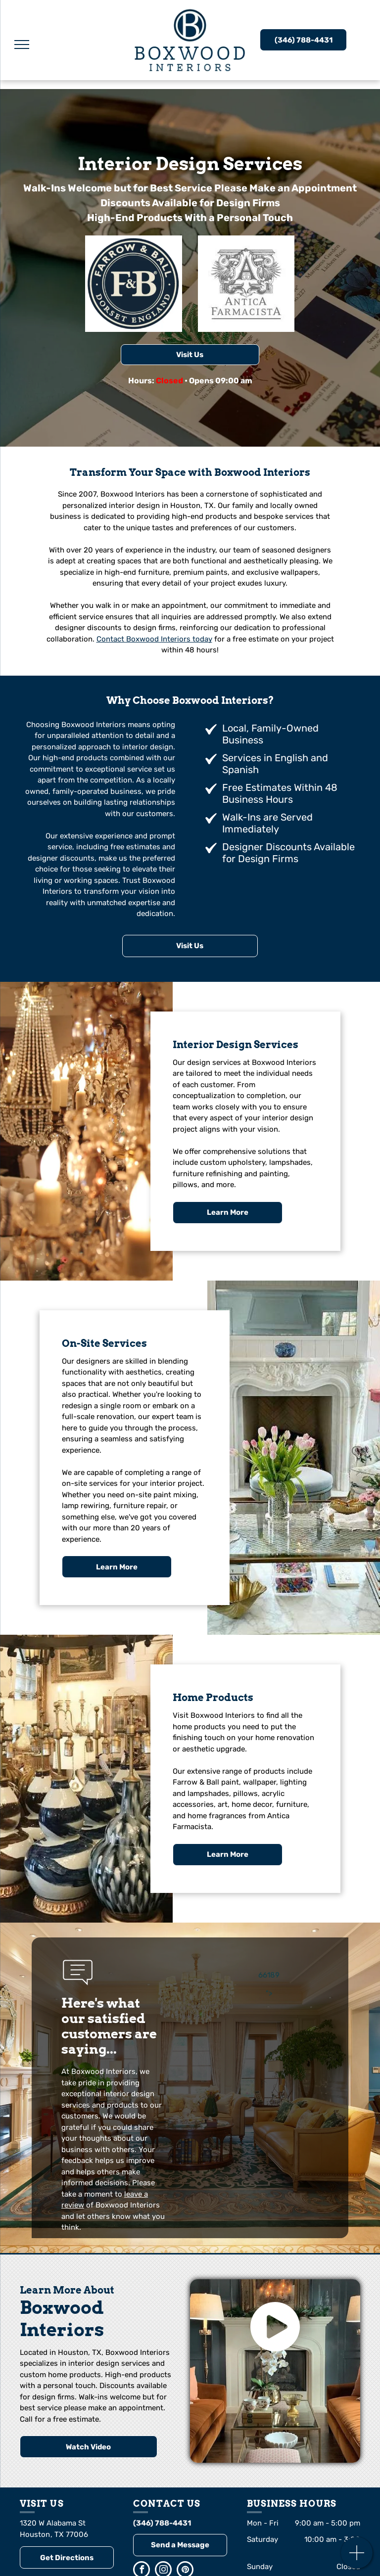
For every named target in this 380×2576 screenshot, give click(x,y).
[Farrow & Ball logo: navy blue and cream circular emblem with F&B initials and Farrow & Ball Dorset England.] (134, 283)
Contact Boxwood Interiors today (154, 639)
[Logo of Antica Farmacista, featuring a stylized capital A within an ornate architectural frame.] (246, 283)
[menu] (22, 44)
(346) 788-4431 (162, 2523)
